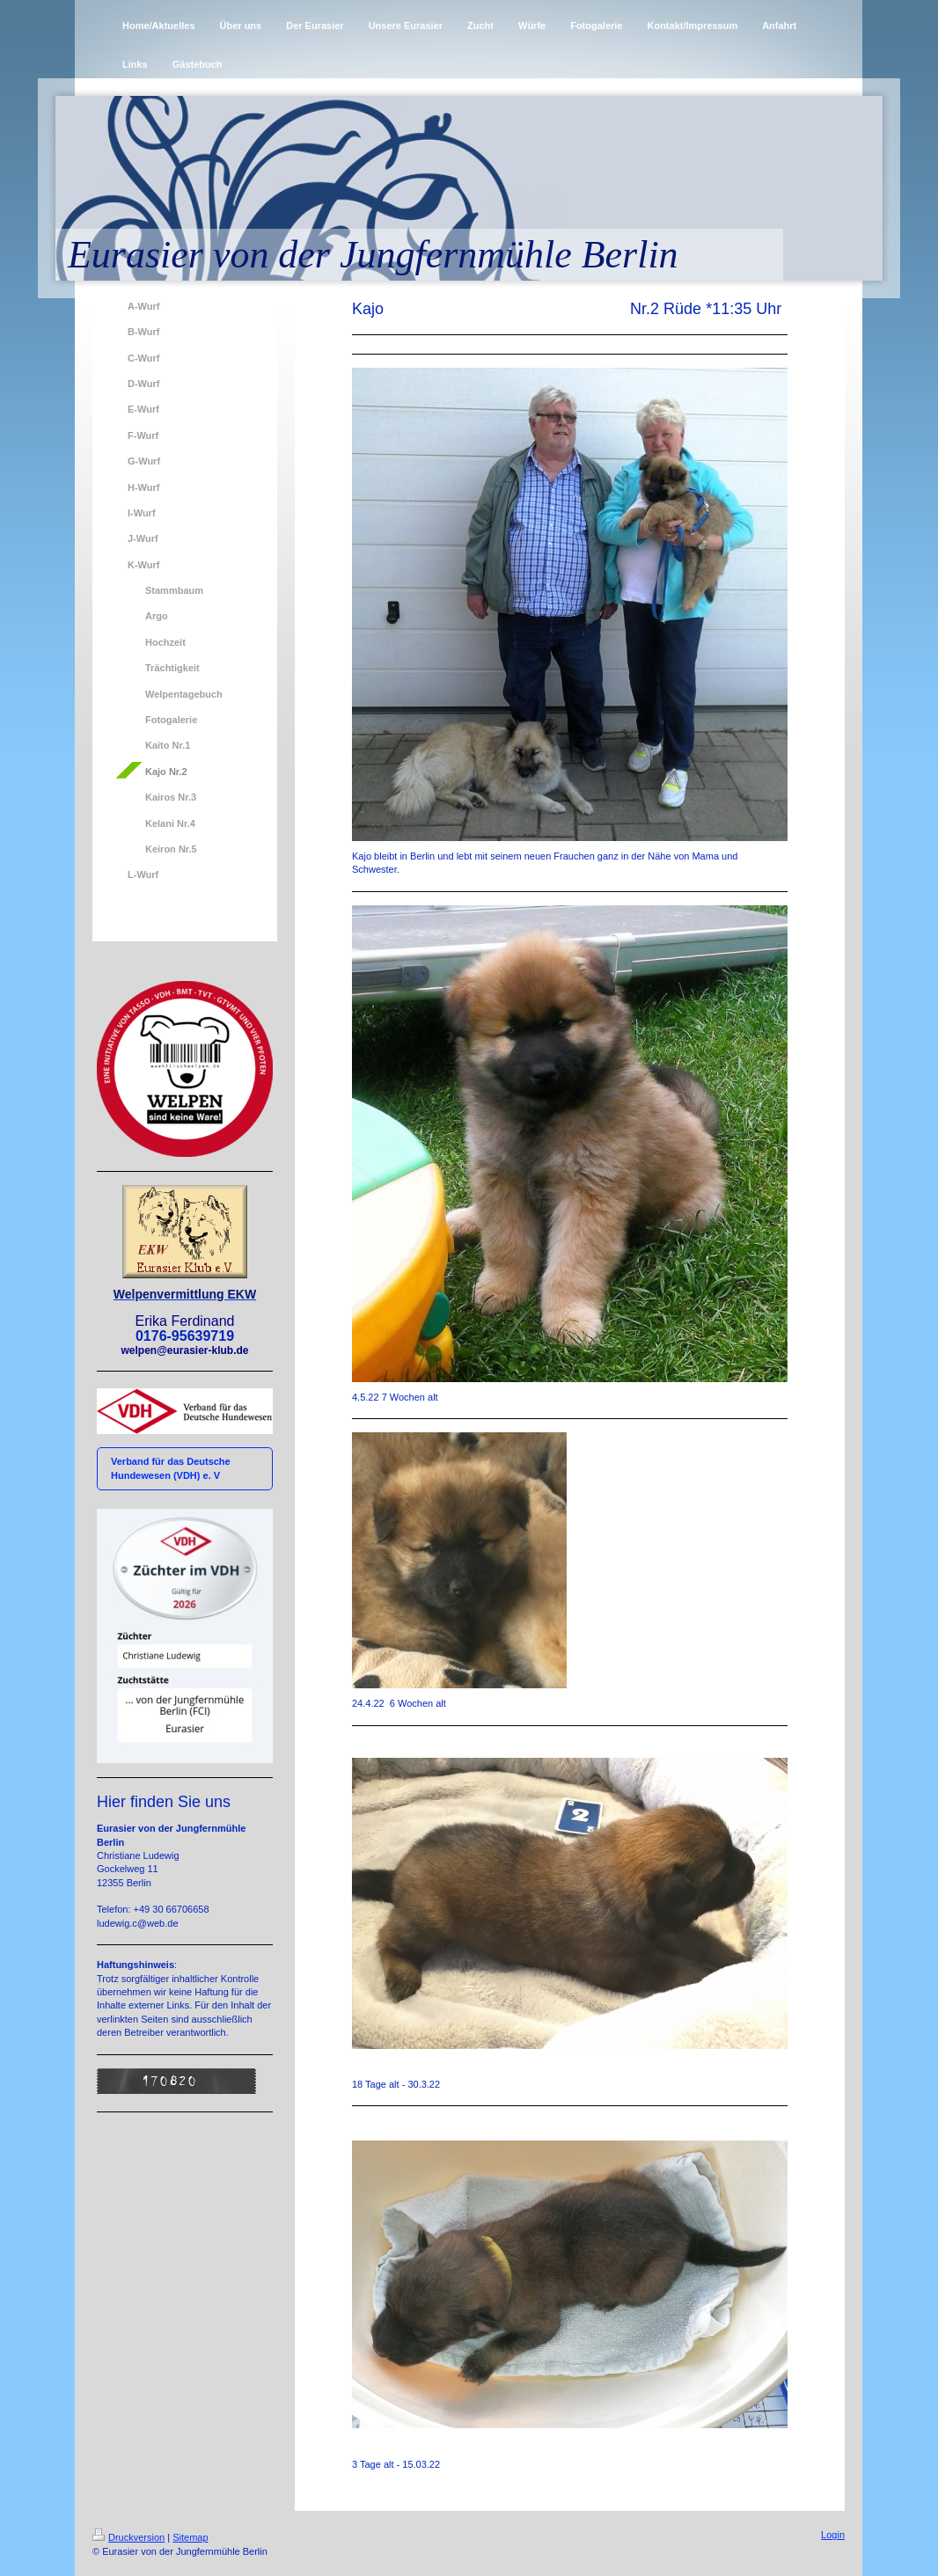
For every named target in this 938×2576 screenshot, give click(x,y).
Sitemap (190, 2537)
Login (833, 2534)
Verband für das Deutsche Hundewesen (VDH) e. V (171, 1468)
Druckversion (128, 2537)
